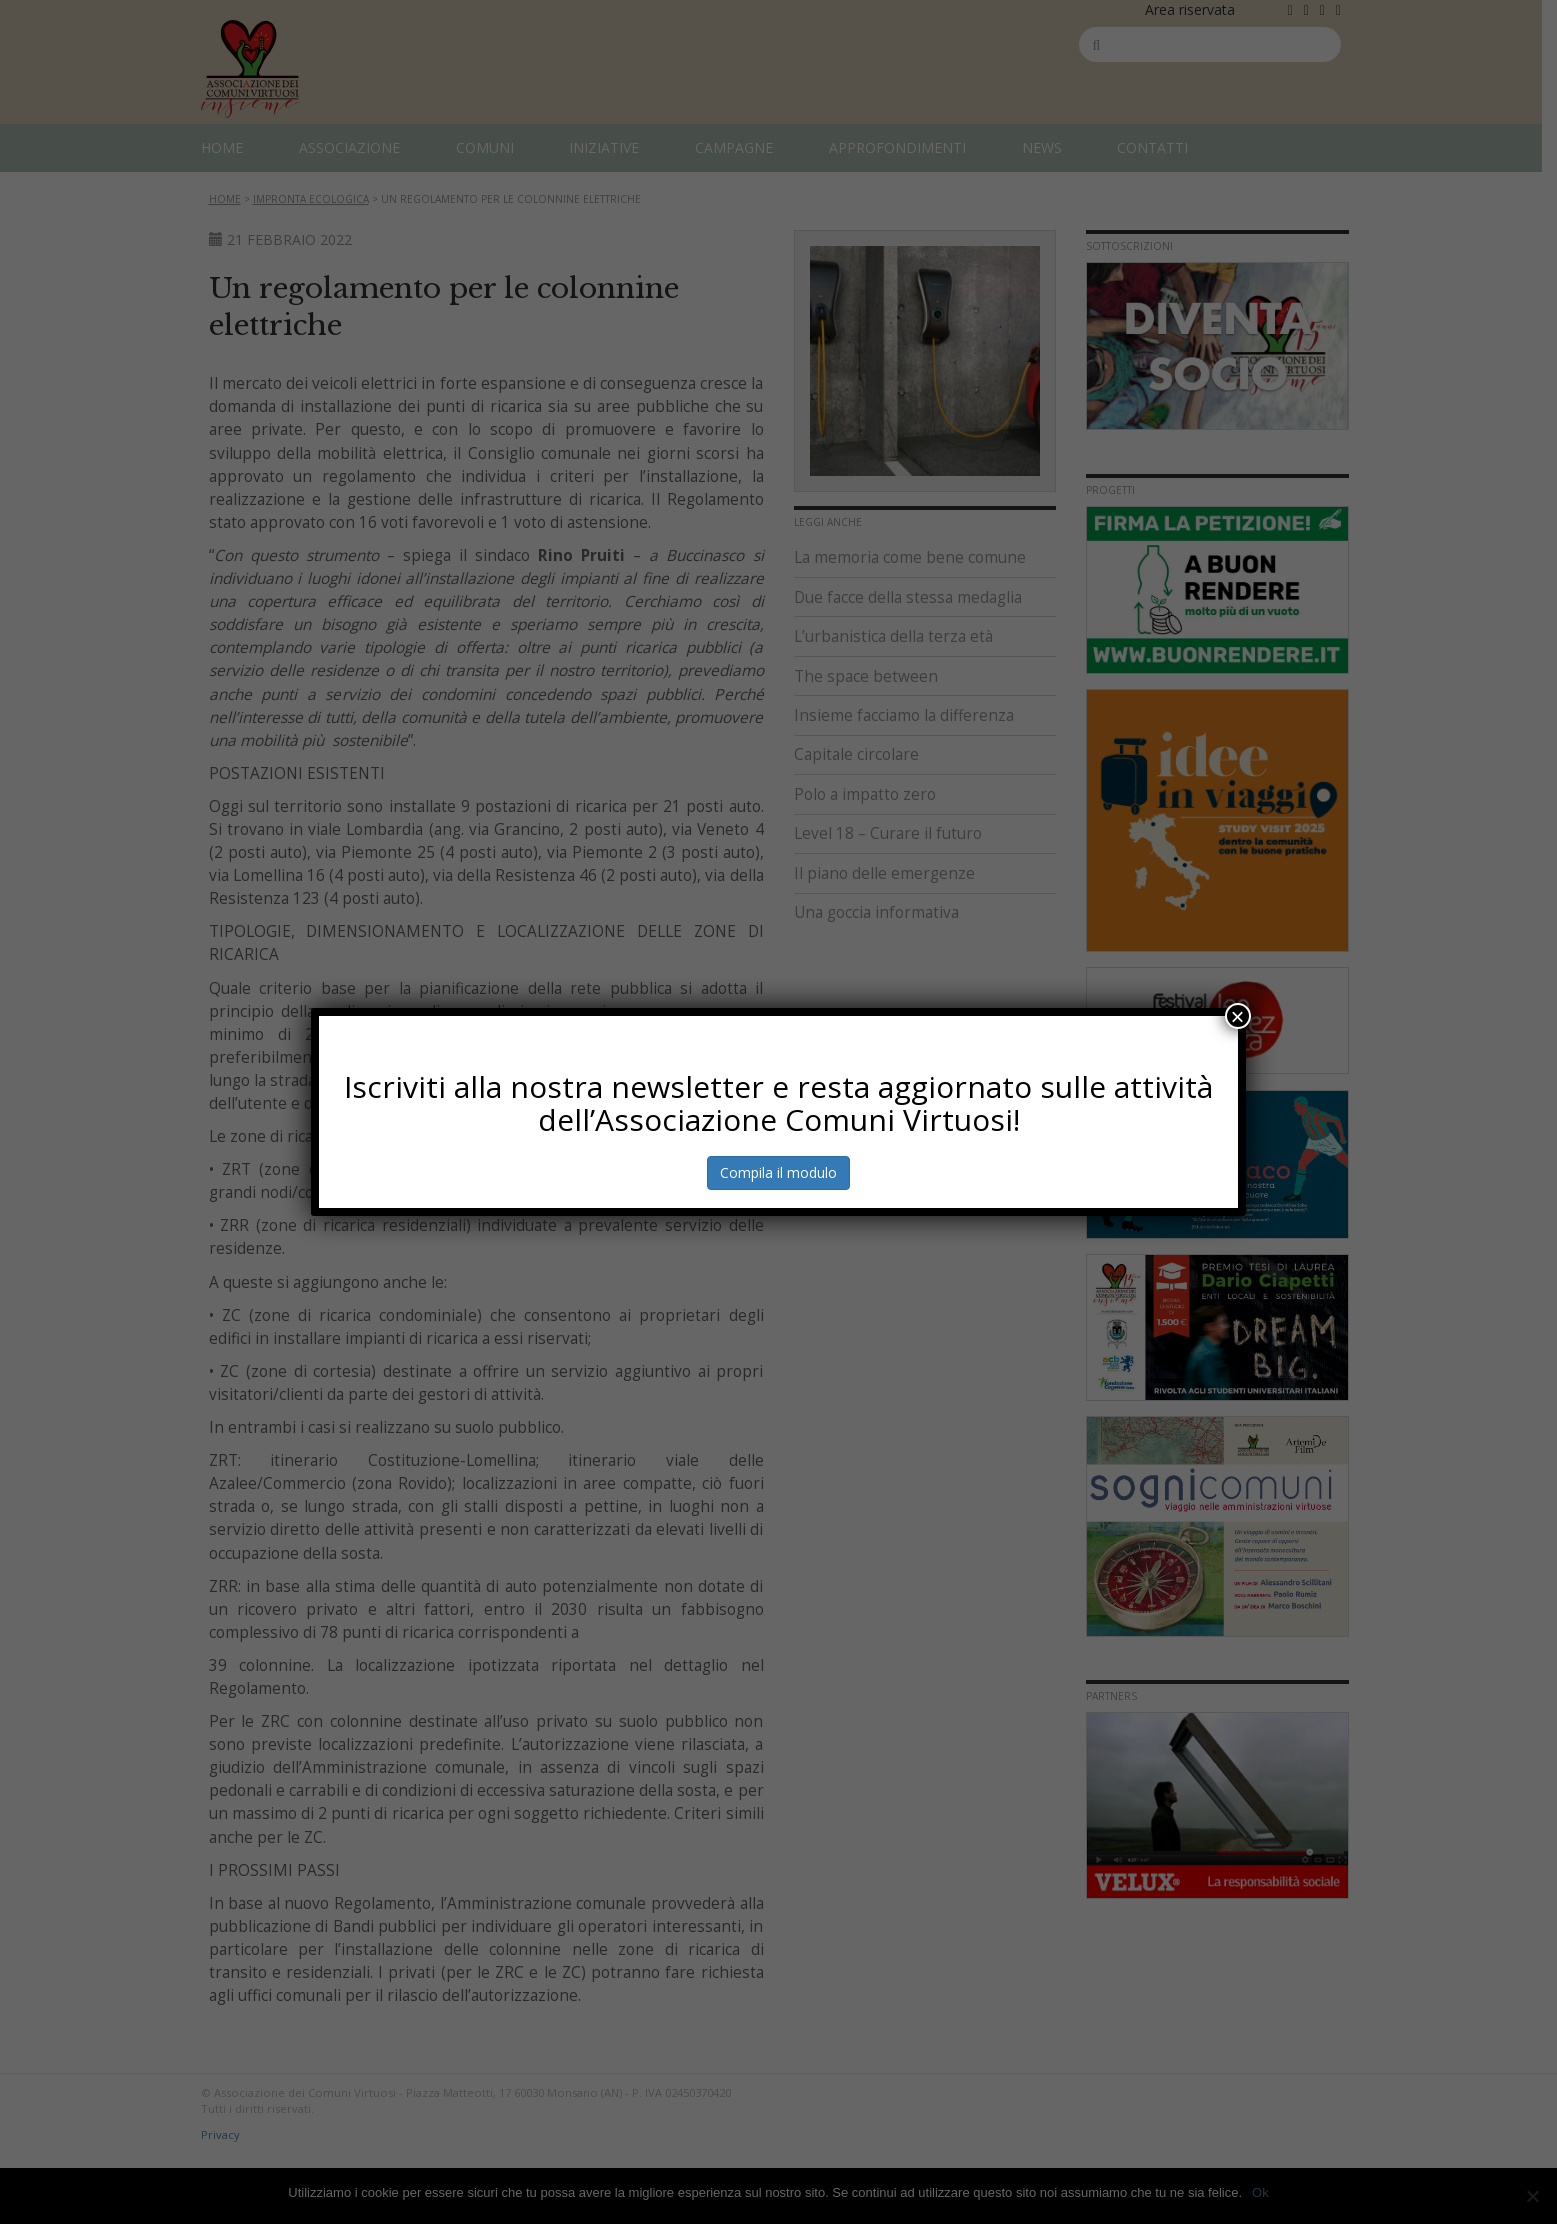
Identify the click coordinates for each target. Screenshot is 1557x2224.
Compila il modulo (778, 1172)
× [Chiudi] (1238, 1016)
